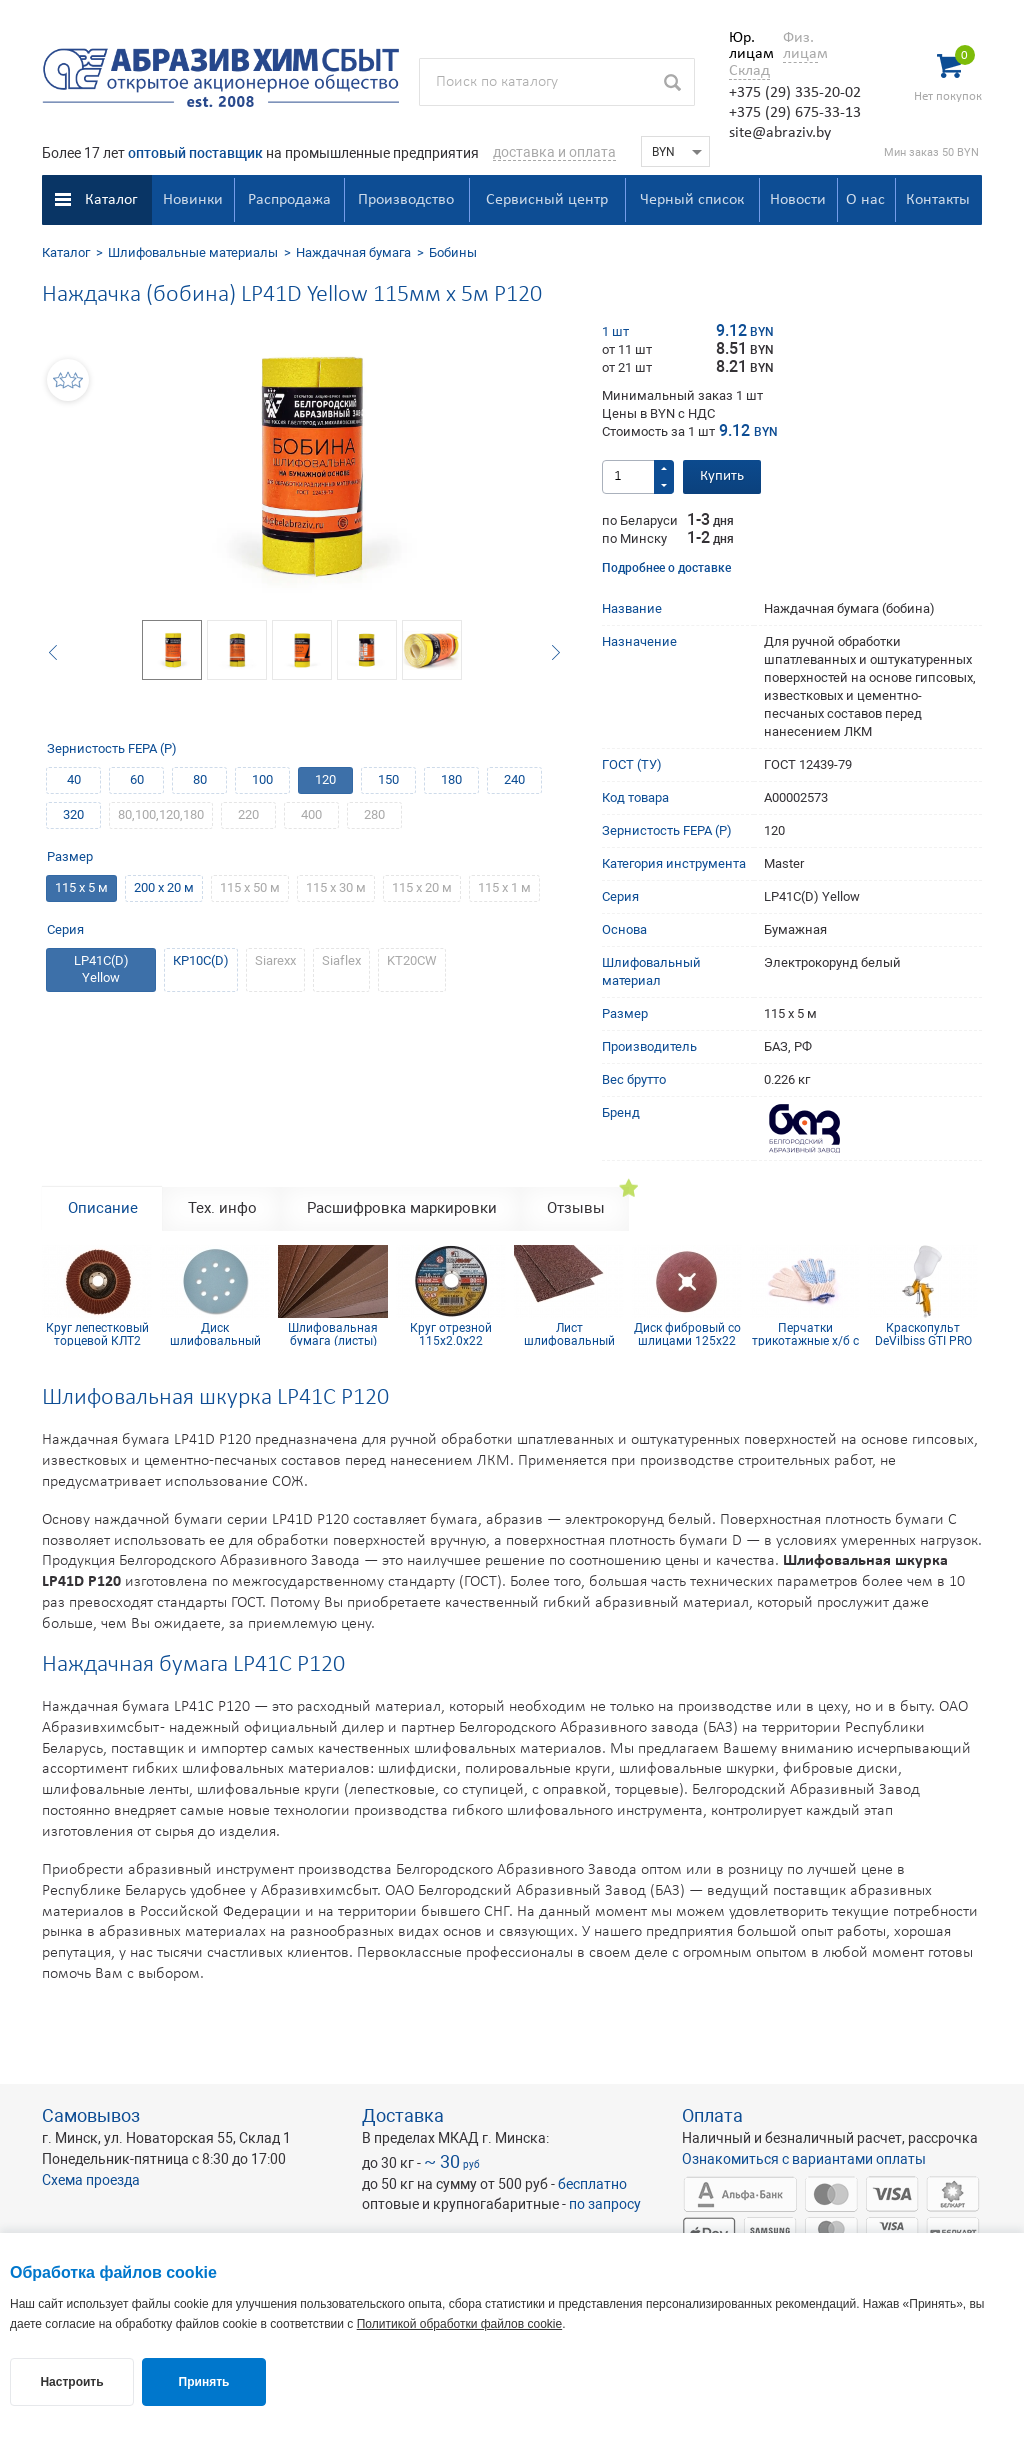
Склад (749, 71)
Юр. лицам (746, 46)
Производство (406, 200)
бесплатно (592, 2184)
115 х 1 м (504, 887)
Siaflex (341, 960)
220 (248, 814)
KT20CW (412, 960)
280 (374, 814)
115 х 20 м (422, 887)
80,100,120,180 (161, 814)
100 (262, 779)
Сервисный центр (547, 200)
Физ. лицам (800, 46)
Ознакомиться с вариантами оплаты (804, 2159)
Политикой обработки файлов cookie (459, 2324)
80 (200, 779)
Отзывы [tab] (576, 1208)
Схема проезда (91, 2180)
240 (514, 779)
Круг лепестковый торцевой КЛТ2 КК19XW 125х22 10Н (97, 1334)
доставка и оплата (554, 152)
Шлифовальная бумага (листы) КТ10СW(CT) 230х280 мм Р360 (333, 1334)
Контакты (938, 200)
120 (325, 779)
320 (73, 814)
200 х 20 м (164, 887)
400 (311, 814)
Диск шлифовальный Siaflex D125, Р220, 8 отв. (215, 1334)
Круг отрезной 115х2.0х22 (451, 1334)
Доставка (403, 2115)
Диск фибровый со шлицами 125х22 (687, 1334)
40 (74, 779)
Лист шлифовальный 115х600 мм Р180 (569, 1334)
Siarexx (275, 960)
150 (388, 779)
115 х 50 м (250, 887)
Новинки (193, 200)
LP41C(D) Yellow (101, 969)
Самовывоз (91, 2115)
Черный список (692, 200)
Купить (722, 476)
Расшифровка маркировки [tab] (402, 1208)
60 (137, 779)
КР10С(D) (201, 960)
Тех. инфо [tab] (222, 1208)
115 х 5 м (81, 887)
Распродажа (289, 200)
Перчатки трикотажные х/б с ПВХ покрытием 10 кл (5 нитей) (805, 1334)
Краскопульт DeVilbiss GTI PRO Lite (923, 1334)
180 (451, 779)
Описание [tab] (103, 1208)
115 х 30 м (336, 887)
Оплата (712, 2115)
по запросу (605, 2204)
